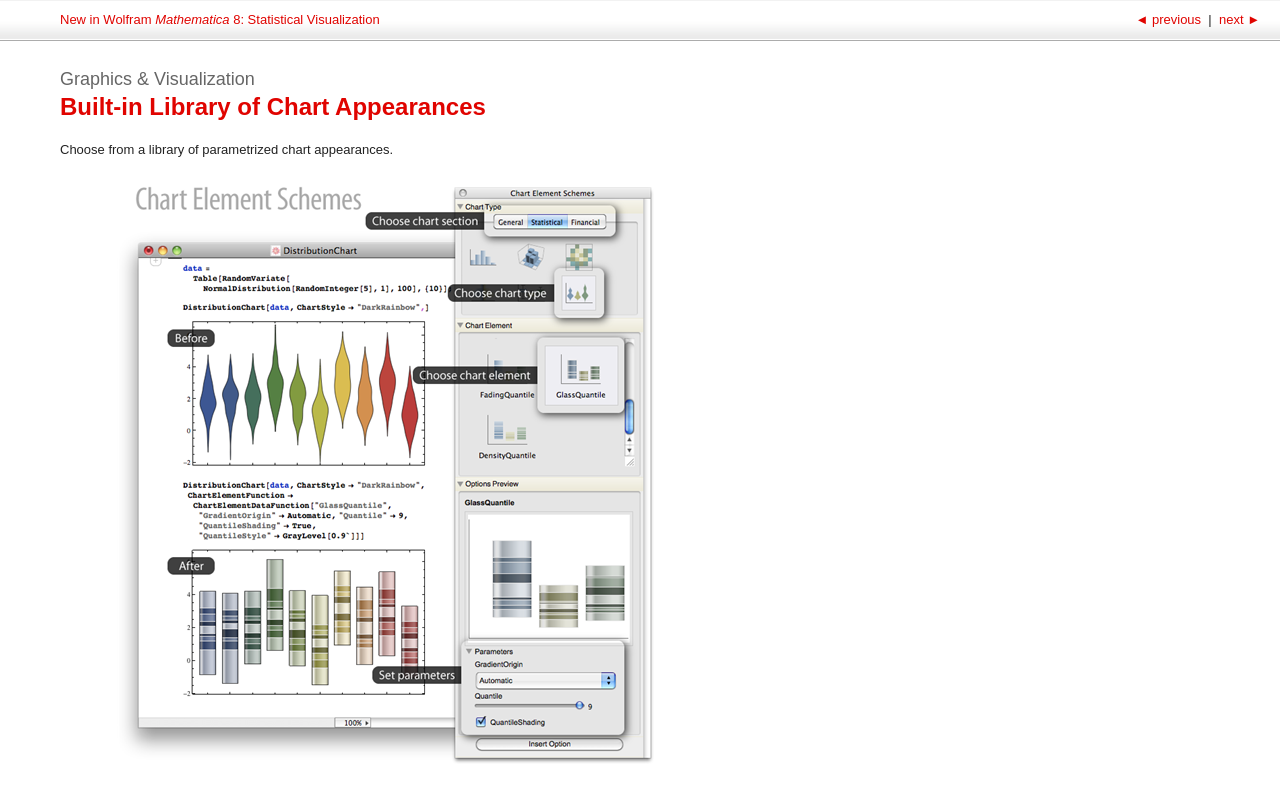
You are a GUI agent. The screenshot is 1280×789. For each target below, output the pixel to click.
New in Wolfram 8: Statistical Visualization (220, 19)
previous (1169, 19)
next (1237, 19)
